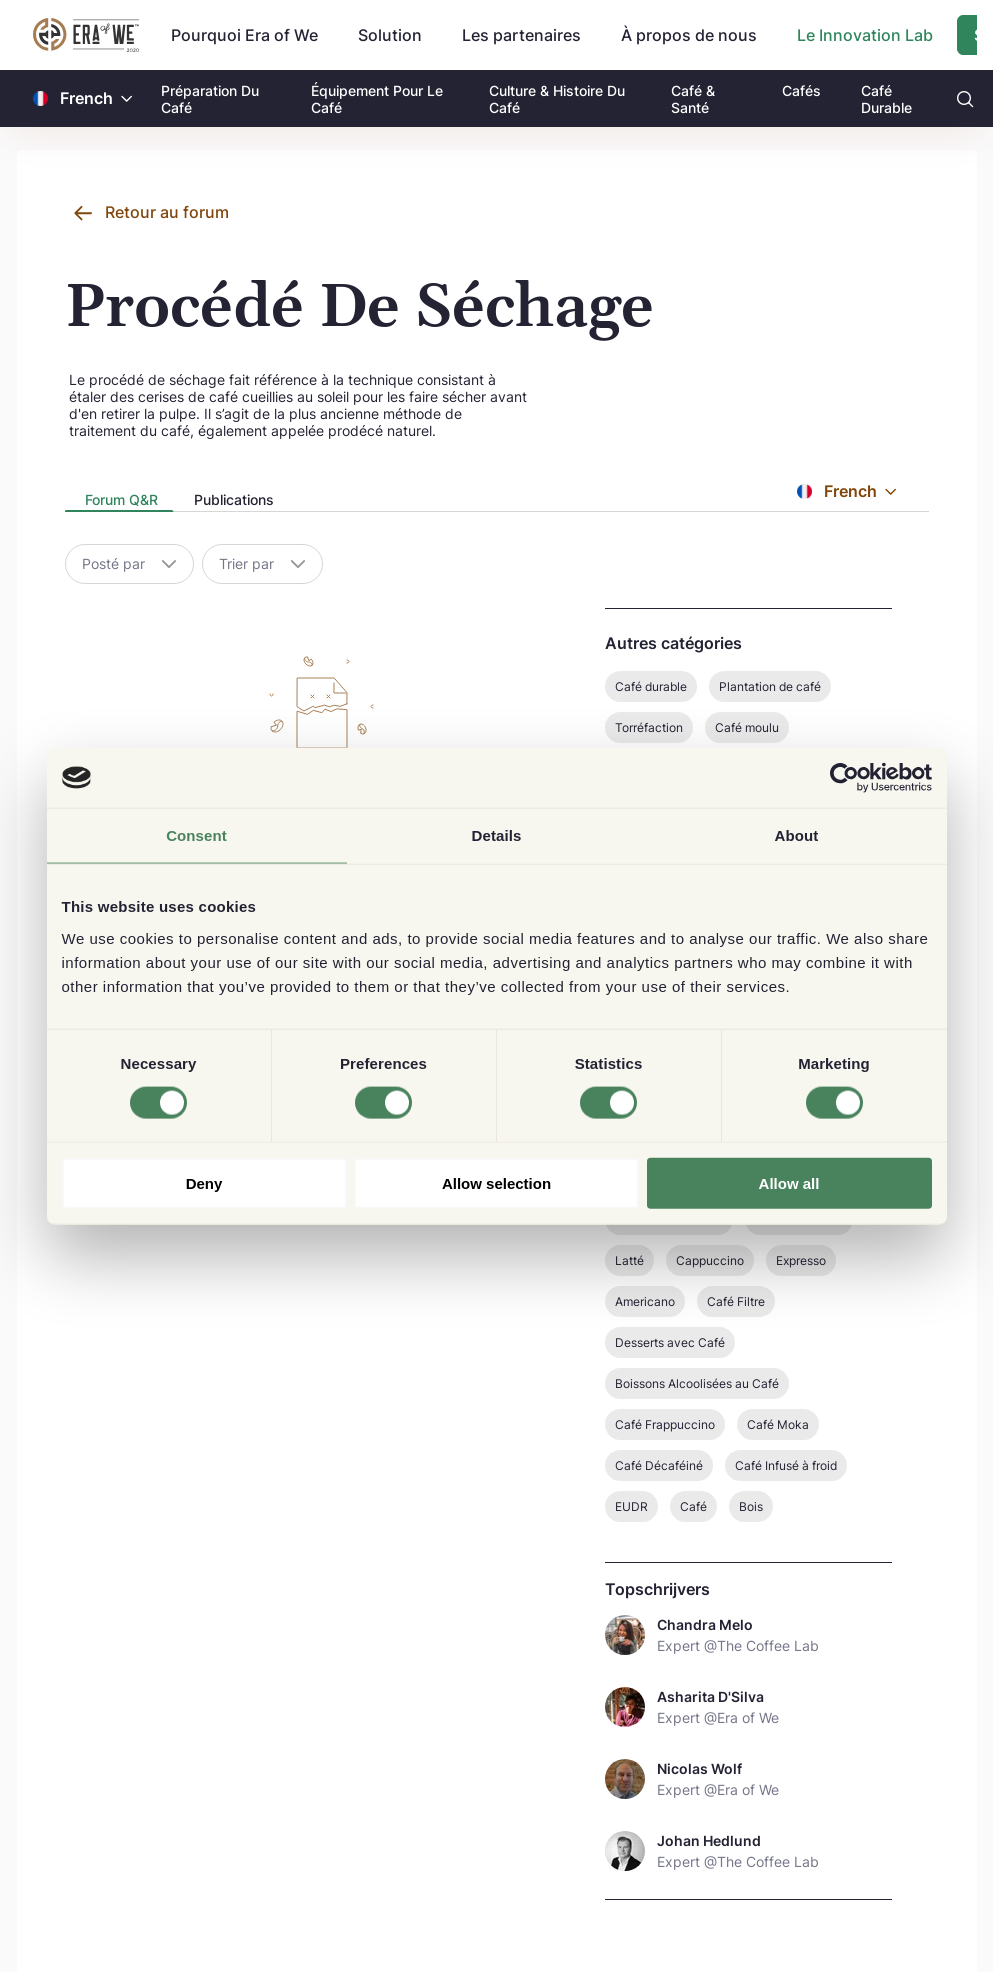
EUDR (631, 1506)
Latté (629, 1260)
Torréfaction (649, 727)
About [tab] (797, 835)
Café (693, 1506)
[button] (127, 98)
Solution (390, 35)
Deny (204, 1182)
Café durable (651, 686)
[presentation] (119, 501)
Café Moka (778, 1424)
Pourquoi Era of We (244, 35)
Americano (645, 1301)
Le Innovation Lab (865, 35)
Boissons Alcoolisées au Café (697, 1383)
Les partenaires (521, 35)
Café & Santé (693, 99)
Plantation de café (770, 686)
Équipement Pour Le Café (377, 99)
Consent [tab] (196, 835)
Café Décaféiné (659, 1465)
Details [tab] (497, 835)
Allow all (789, 1182)
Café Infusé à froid (786, 1465)
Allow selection (496, 1182)
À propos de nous (689, 35)
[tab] (119, 501)
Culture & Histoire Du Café (557, 99)
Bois (751, 1506)
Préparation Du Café (210, 99)
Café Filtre (736, 1301)
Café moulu (747, 727)
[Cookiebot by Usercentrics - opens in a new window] (844, 778)
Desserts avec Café (670, 1342)
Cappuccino (710, 1260)
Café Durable (886, 99)
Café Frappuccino (665, 1424)
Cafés (801, 90)
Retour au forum (167, 212)
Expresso (801, 1260)
